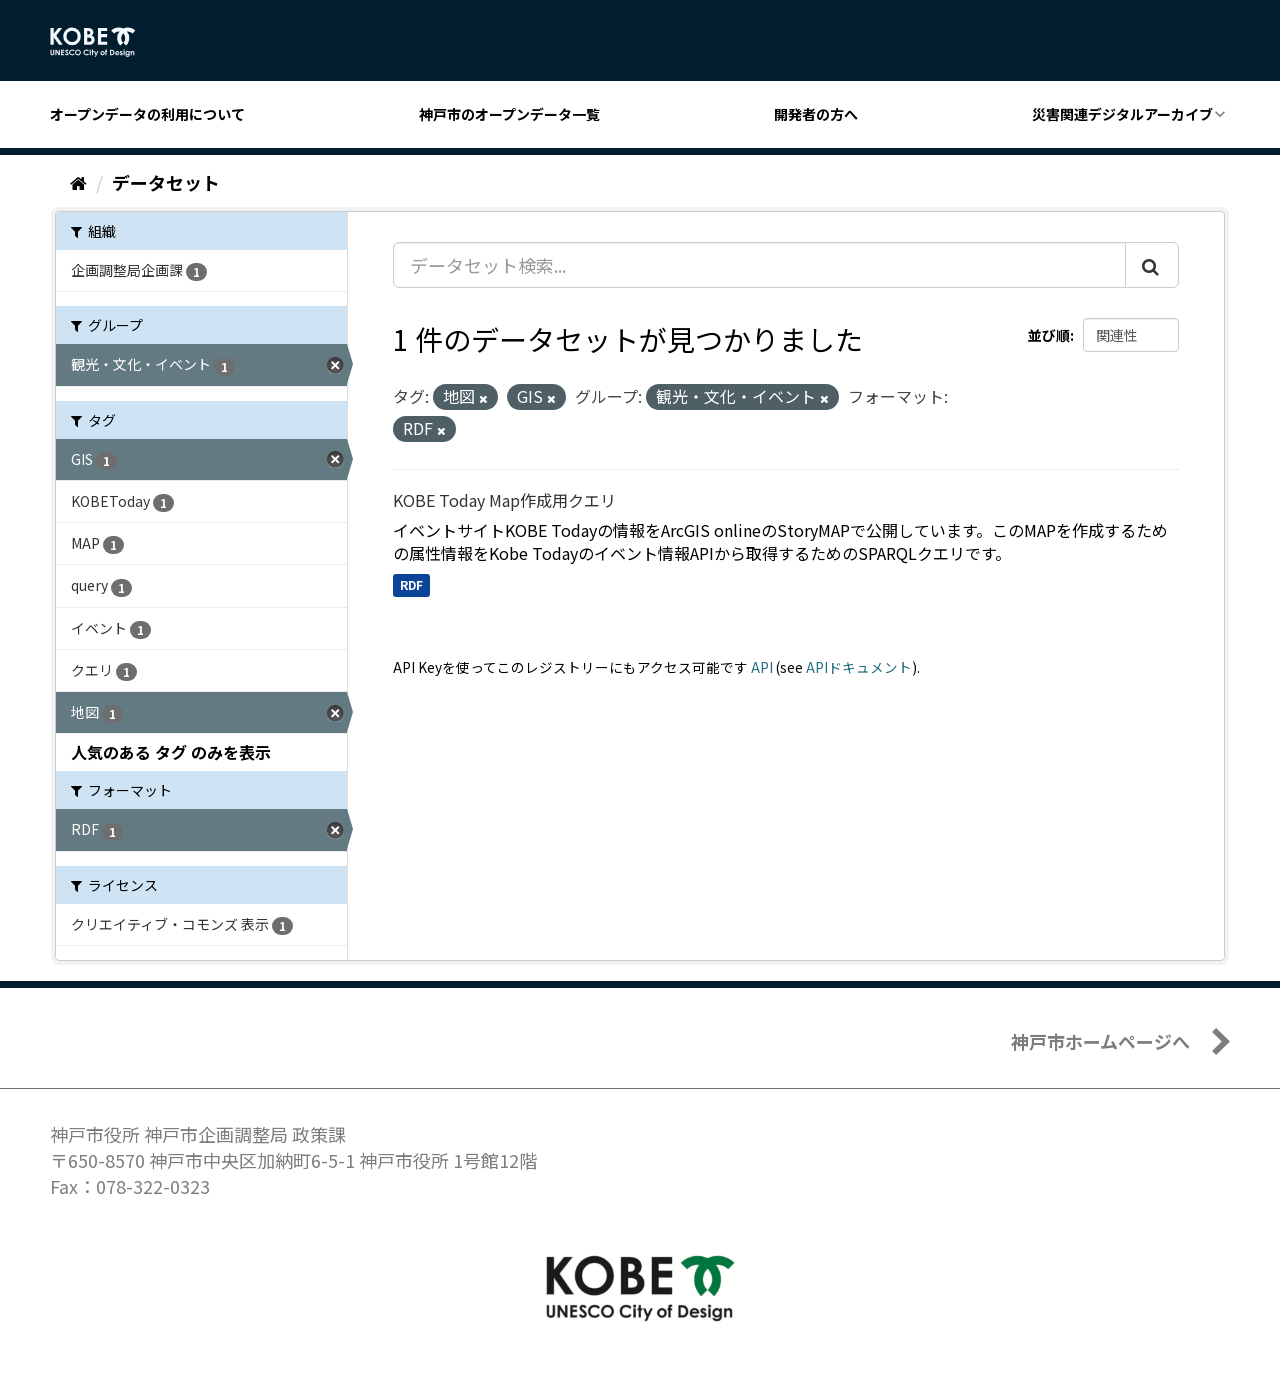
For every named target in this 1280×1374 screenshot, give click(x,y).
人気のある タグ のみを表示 (171, 752)
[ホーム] (78, 182)
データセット (166, 182)
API (762, 667)
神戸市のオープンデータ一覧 (509, 114)
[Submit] (1152, 265)
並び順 (1049, 335)
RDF (411, 584)
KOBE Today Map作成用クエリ (504, 500)
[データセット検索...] (759, 265)
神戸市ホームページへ (1100, 1041)
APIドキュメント (859, 667)
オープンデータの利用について (147, 114)
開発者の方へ (816, 114)
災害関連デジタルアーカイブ (1122, 114)
